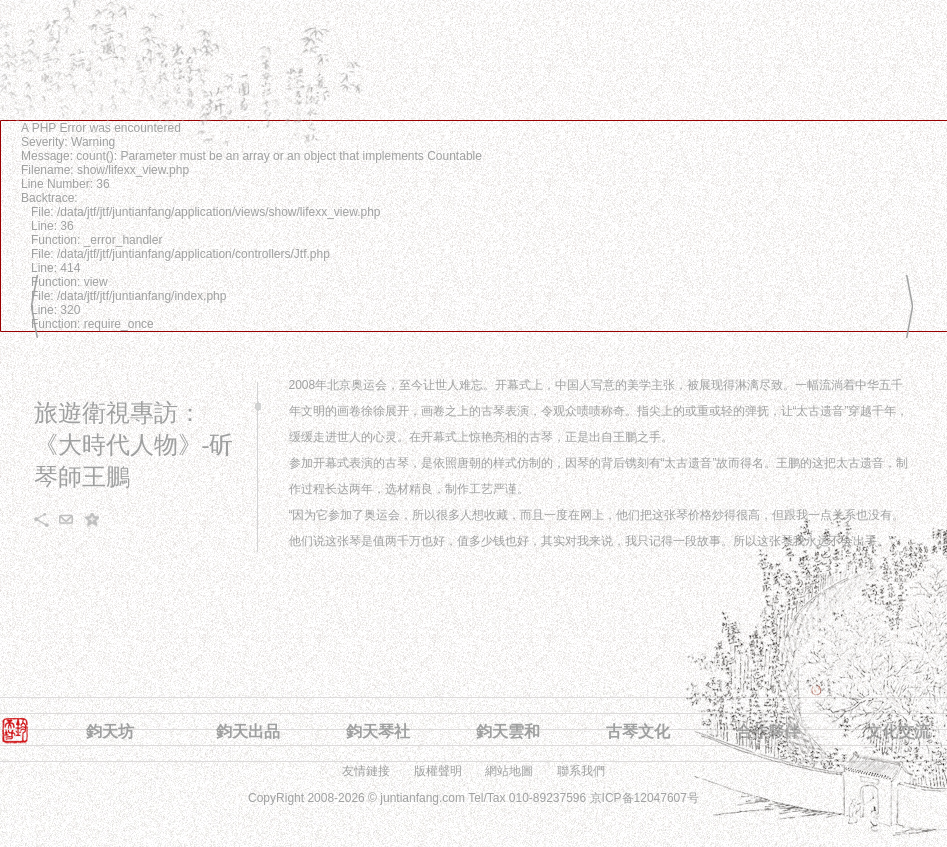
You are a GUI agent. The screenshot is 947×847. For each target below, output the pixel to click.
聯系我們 (581, 771)
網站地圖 (509, 771)
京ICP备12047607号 (644, 798)
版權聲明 (438, 771)
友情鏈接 (366, 771)
